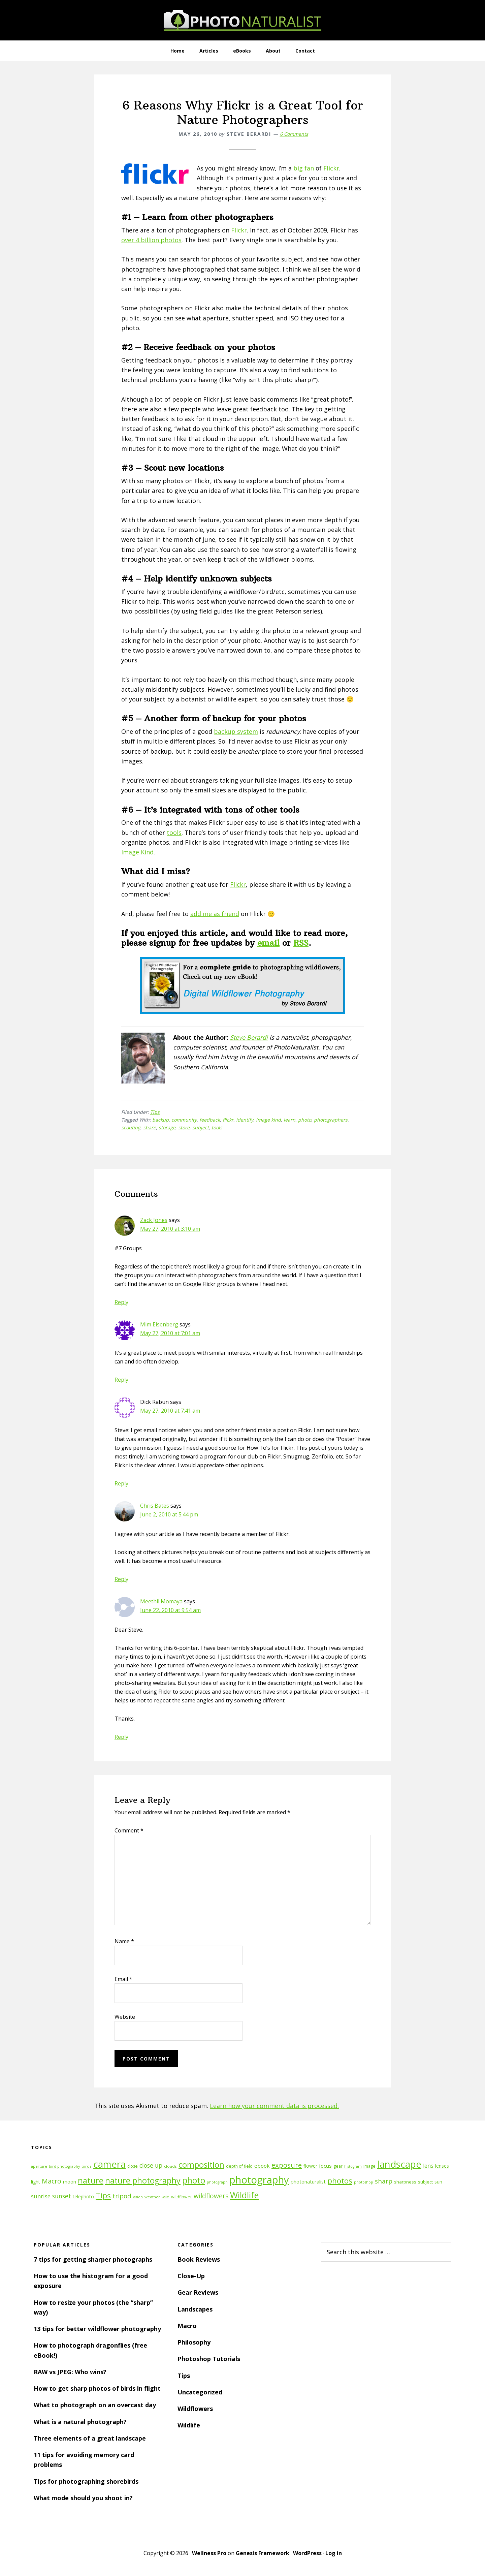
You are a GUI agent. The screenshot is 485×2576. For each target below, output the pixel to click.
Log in (333, 2553)
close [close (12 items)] (132, 2166)
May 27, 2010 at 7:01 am (170, 1333)
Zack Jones (153, 1220)
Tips (155, 1112)
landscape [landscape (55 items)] (399, 2164)
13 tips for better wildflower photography (97, 2329)
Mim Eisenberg (159, 1324)
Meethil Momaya (161, 1601)
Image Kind (137, 852)
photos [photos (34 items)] (339, 2180)
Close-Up (191, 2276)
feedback (209, 1120)
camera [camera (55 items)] (109, 2164)
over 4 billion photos (151, 240)
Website (125, 2016)
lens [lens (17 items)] (428, 2165)
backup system (236, 731)
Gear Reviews (197, 2292)
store (184, 1127)
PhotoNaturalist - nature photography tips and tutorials (242, 20)
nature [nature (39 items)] (90, 2180)
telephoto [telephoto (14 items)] (83, 2196)
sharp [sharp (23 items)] (383, 2181)
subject (200, 1127)
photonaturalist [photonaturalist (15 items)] (308, 2181)
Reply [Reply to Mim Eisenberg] (121, 1379)
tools (174, 832)
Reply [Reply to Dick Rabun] (121, 1483)
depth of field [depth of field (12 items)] (239, 2166)
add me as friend (214, 914)
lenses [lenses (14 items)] (442, 2166)
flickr (228, 1120)
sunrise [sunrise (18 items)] (41, 2196)
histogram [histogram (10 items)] (353, 2166)
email (268, 943)
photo (304, 1120)
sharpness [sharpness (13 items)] (405, 2182)
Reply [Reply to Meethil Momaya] (121, 1736)
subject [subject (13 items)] (425, 2182)
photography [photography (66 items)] (259, 2180)
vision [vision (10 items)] (138, 2197)
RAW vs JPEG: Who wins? (70, 2372)
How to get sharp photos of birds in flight (97, 2388)
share (149, 1127)
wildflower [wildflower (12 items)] (181, 2197)
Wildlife (188, 2425)
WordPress (307, 2553)
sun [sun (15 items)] (438, 2181)
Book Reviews (198, 2259)
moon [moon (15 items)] (69, 2181)
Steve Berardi (249, 1037)
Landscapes (195, 2309)
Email (123, 1979)
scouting (130, 1127)
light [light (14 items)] (35, 2181)
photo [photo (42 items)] (193, 2180)
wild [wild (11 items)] (165, 2196)
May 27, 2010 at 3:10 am (170, 1228)
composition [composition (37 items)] (201, 2164)
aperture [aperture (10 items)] (39, 2166)
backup (160, 1120)
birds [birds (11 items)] (87, 2166)
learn (289, 1120)
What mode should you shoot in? (83, 2498)
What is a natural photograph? (80, 2422)
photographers (331, 1120)
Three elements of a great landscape (90, 2438)
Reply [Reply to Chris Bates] (121, 1579)
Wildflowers (195, 2409)
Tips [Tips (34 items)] (103, 2195)
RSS (301, 943)
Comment (129, 1830)
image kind (268, 1120)
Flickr (331, 168)
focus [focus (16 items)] (325, 2165)
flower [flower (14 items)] (310, 2166)
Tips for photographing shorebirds (86, 2481)
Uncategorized (199, 2392)
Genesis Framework (262, 2553)
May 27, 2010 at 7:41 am (170, 1410)
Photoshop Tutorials (208, 2359)
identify (244, 1120)
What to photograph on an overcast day (95, 2405)
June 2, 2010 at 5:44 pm (169, 1514)
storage (167, 1127)
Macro (187, 2326)
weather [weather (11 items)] (152, 2196)
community (184, 1120)
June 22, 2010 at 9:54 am (170, 1610)
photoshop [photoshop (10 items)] (363, 2182)
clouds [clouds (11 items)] (170, 2166)
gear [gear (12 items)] (338, 2166)
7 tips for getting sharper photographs (93, 2259)
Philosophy (194, 2342)
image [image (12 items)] (369, 2166)
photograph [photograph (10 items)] (217, 2182)
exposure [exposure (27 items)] (286, 2165)
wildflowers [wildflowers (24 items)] (211, 2196)
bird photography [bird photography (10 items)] (64, 2166)
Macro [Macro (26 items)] (51, 2181)
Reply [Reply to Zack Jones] (121, 1302)
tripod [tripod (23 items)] (121, 2196)
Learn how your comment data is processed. (274, 2106)
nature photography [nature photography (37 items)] (143, 2180)
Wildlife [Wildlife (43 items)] (244, 2195)
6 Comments (294, 134)
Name (124, 1941)
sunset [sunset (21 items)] (61, 2196)
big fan (303, 168)
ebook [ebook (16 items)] (262, 2165)
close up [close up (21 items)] (150, 2165)
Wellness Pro (209, 2553)
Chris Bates (154, 1505)
